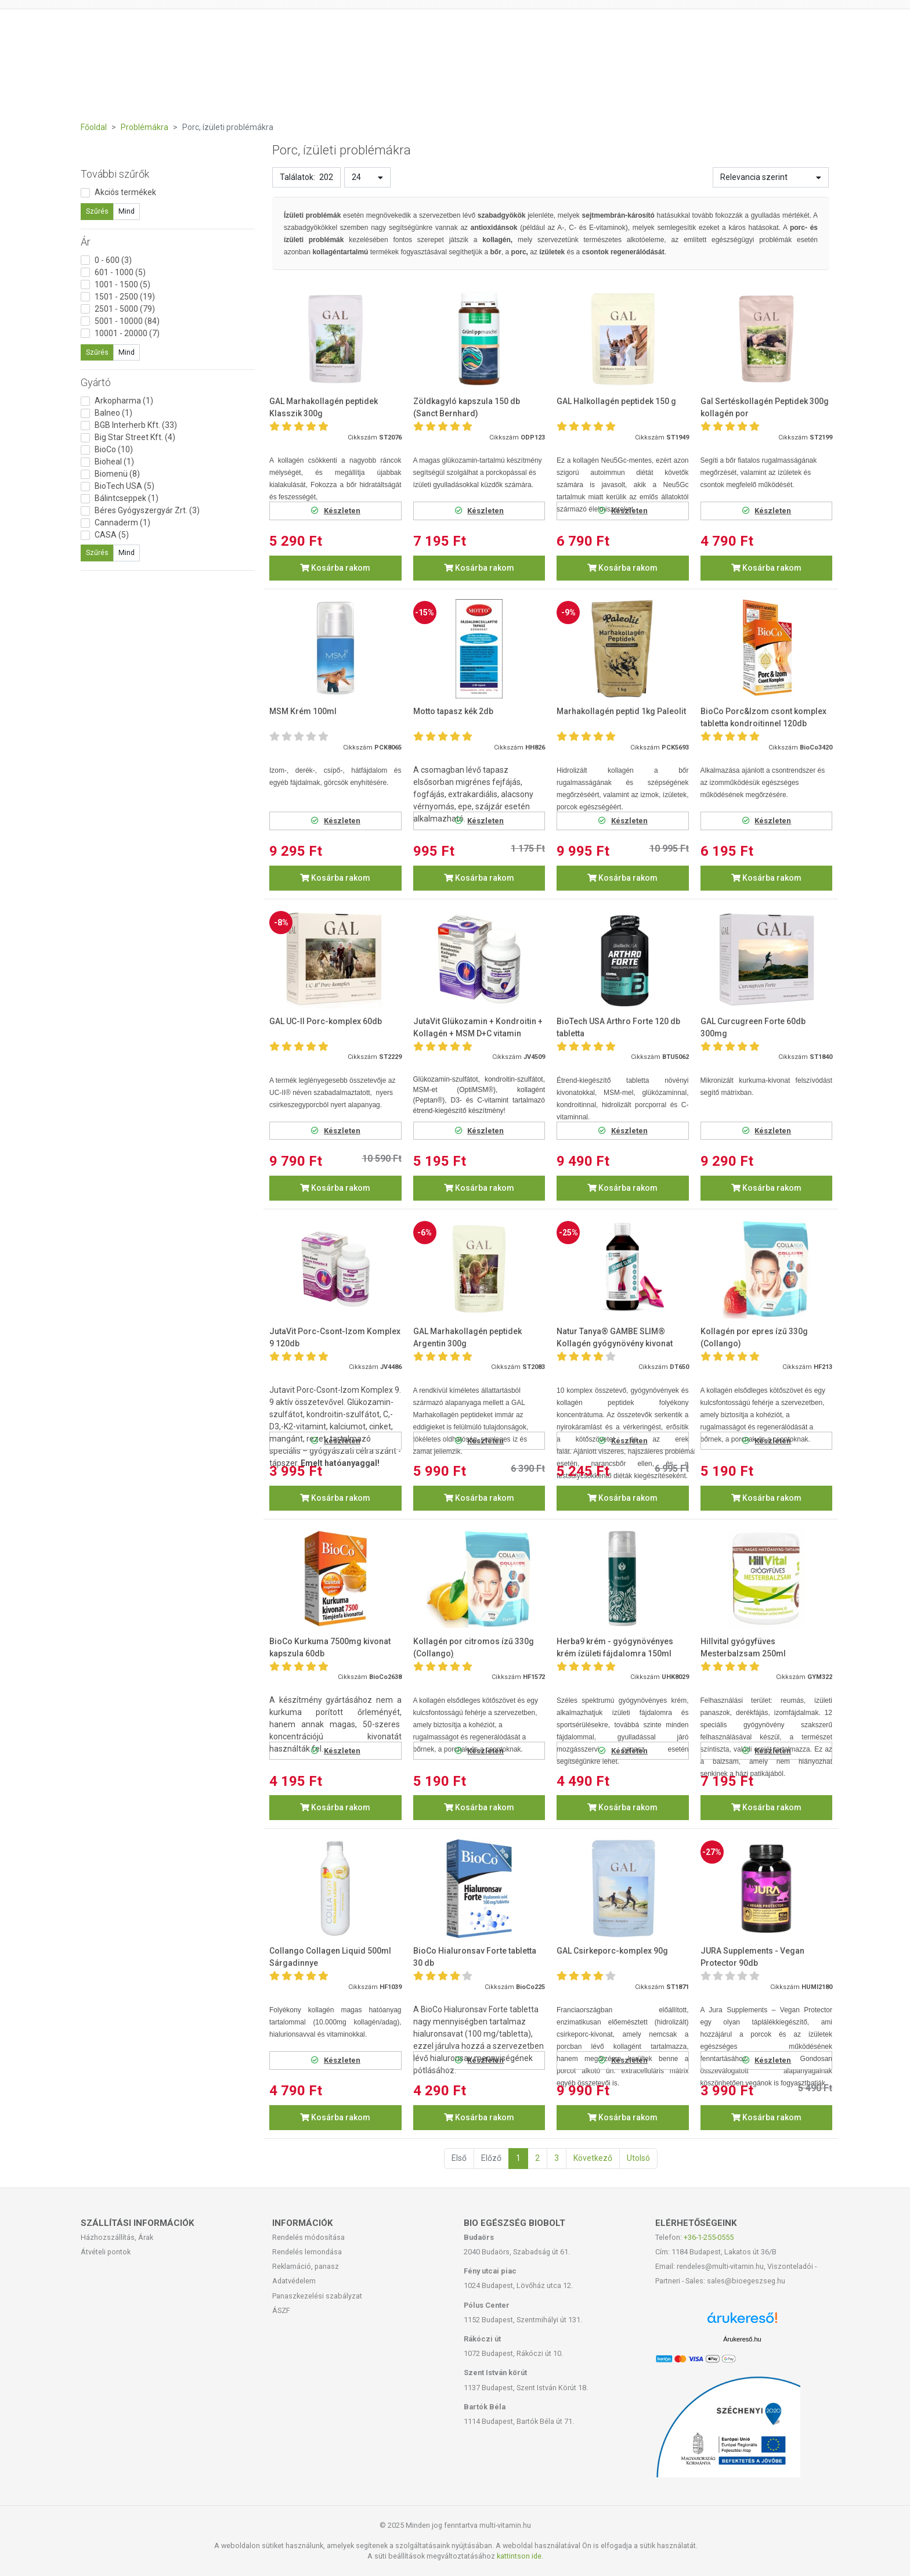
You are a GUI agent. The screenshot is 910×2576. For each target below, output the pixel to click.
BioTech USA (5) (124, 486)
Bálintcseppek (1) (126, 498)
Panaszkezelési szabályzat (317, 2296)
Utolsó (638, 2158)
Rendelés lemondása (307, 2251)
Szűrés (97, 211)
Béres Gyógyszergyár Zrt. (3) (147, 510)
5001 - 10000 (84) (127, 321)
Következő (592, 2158)
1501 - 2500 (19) (125, 296)
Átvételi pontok (106, 2251)
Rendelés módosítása (308, 2237)
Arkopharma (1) (124, 400)
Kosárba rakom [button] (335, 567)
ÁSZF (281, 2310)
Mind (126, 211)
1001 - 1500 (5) (122, 284)
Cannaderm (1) (122, 522)
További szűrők (115, 174)
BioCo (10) (114, 449)
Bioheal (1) (114, 461)
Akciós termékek (125, 192)
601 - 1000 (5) (120, 272)
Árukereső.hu (742, 2339)
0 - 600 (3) (113, 260)
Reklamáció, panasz (305, 2266)
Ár (86, 242)
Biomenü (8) (117, 473)
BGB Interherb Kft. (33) (136, 425)
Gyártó (96, 382)
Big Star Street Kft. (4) (135, 437)
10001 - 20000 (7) (127, 333)
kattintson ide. (520, 2556)
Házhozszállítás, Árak (117, 2237)
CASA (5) (112, 534)
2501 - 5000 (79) (125, 309)
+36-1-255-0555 (709, 2237)
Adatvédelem (294, 2280)
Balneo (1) (113, 412)
